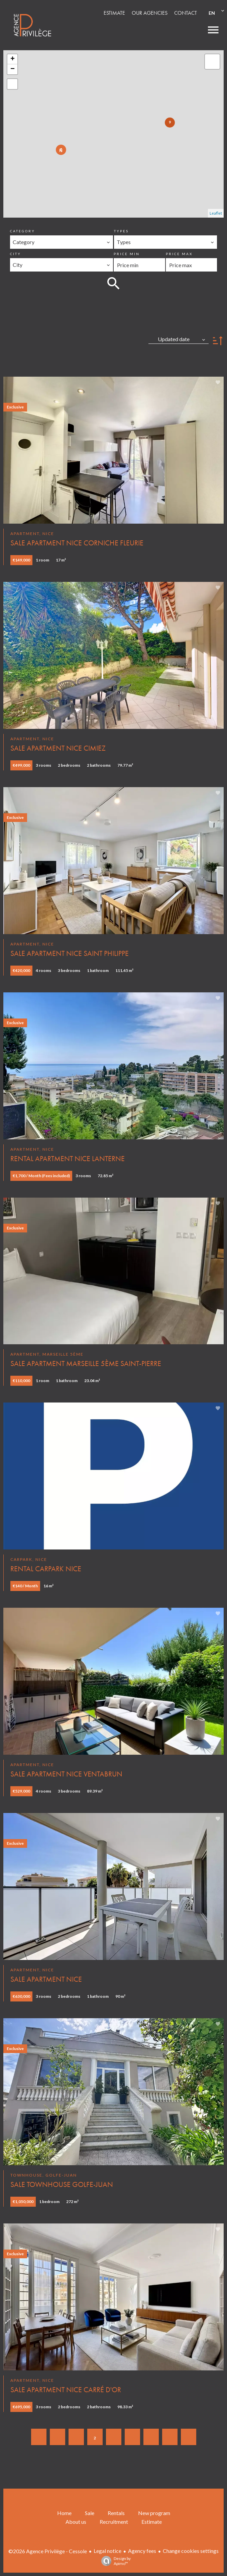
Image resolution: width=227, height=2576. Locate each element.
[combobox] (61, 242)
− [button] (12, 69)
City (15, 254)
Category (22, 231)
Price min (127, 254)
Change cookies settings (191, 2551)
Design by (114, 2561)
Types (121, 231)
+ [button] (12, 59)
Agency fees (142, 2551)
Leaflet (216, 213)
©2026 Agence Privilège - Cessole (47, 2551)
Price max (179, 254)
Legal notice (107, 2551)
